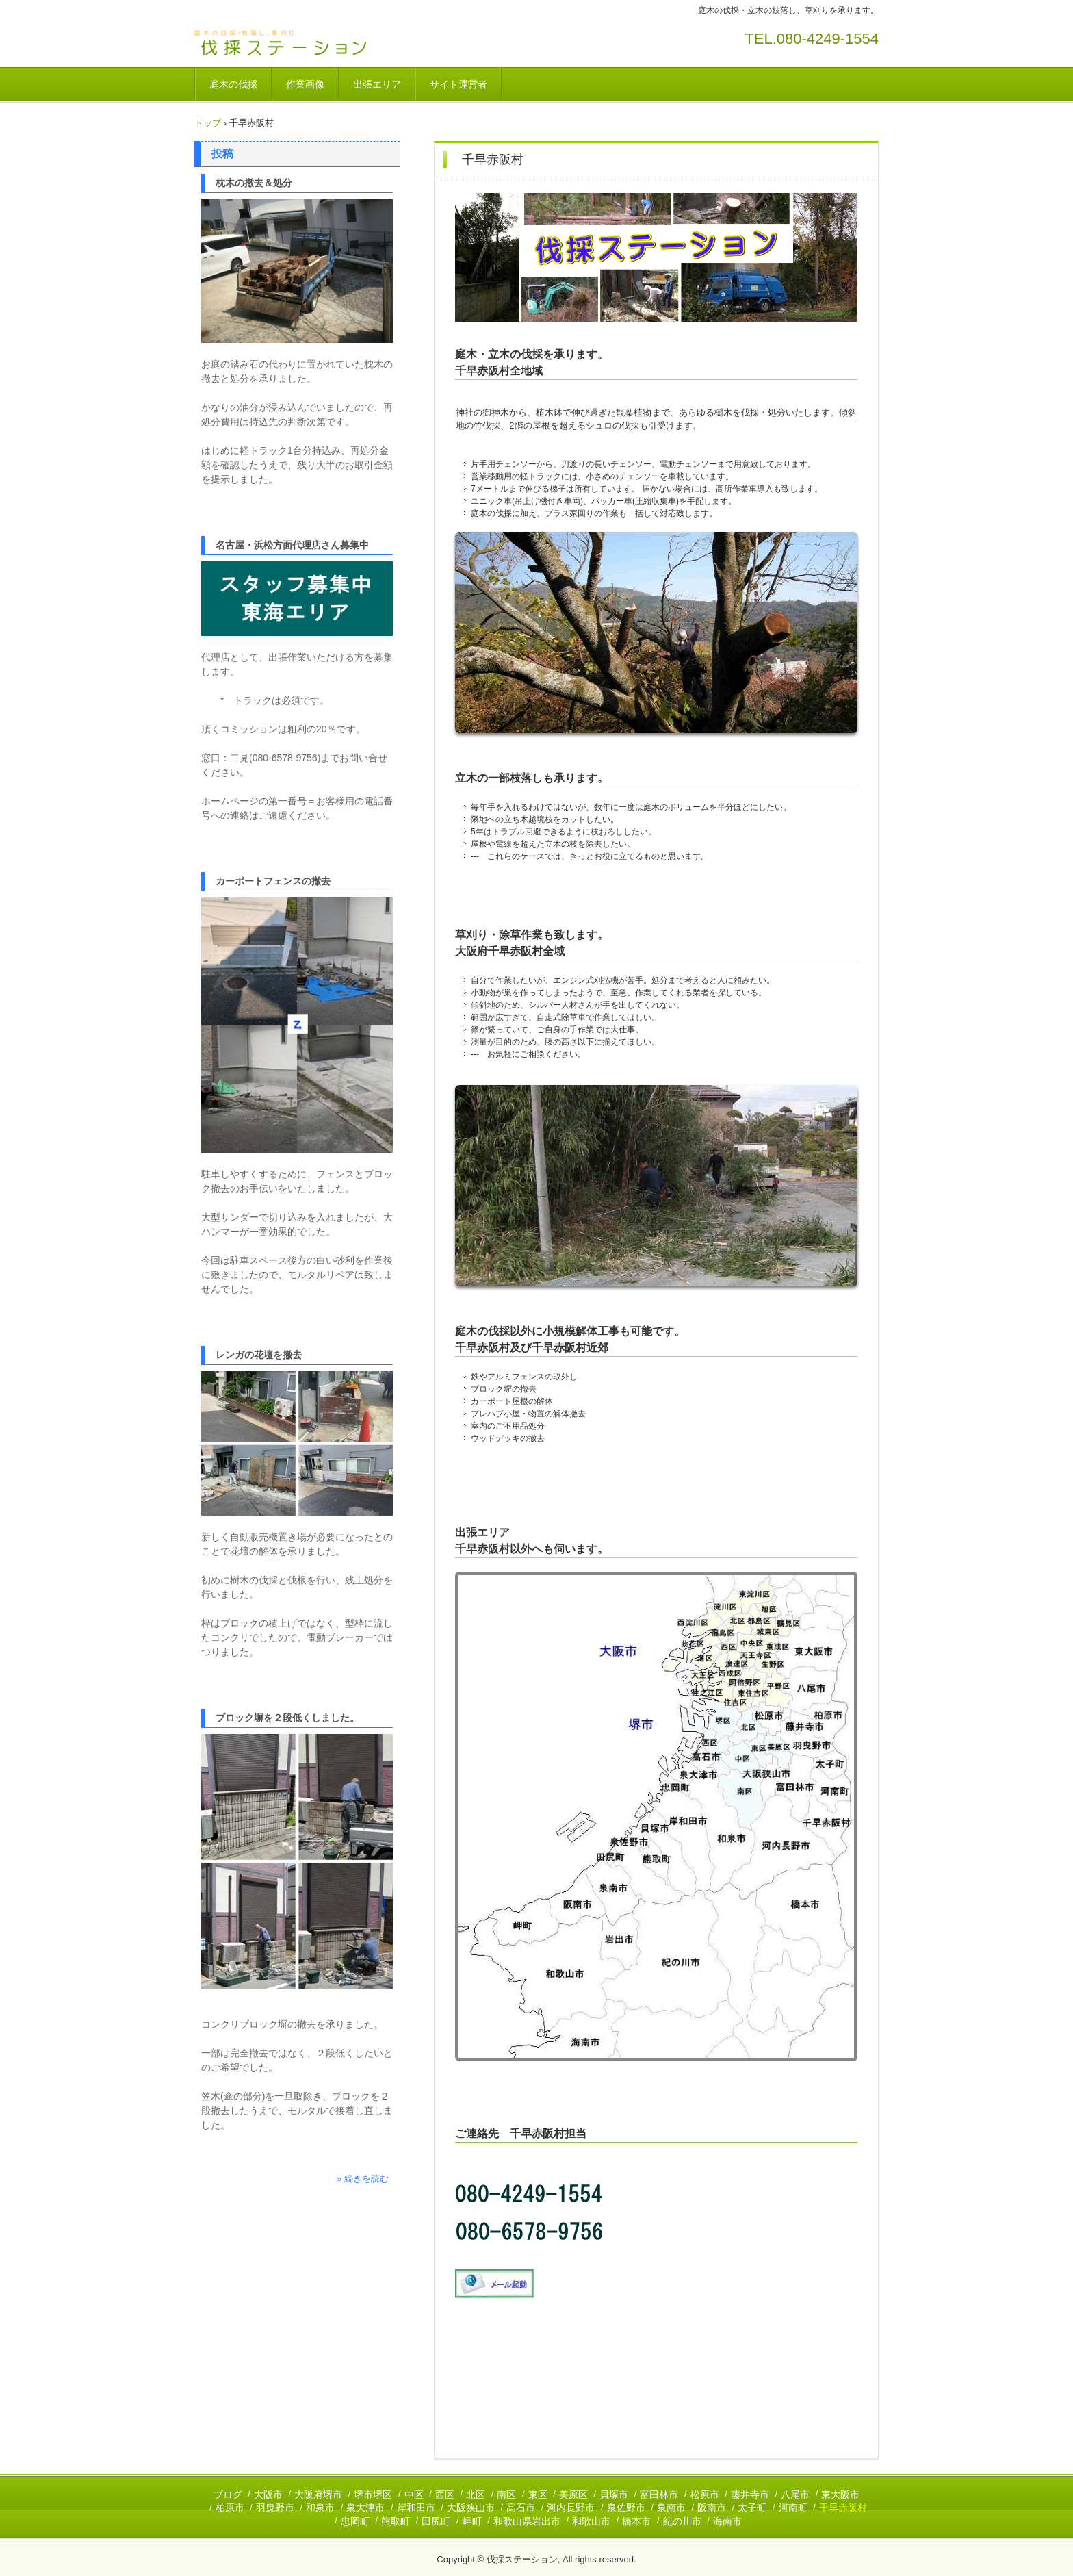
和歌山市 (591, 2521)
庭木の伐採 (233, 84)
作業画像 (305, 84)
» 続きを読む (363, 2178)
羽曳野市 (275, 2507)
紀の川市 (682, 2521)
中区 (414, 2494)
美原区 (573, 2494)
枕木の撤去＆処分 (254, 182)
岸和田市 (416, 2507)
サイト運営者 (458, 84)
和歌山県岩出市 (526, 2521)
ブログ (228, 2494)
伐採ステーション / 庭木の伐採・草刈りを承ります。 (289, 43)
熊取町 (395, 2521)
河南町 (793, 2507)
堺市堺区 (373, 2494)
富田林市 (659, 2494)
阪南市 (711, 2507)
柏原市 (230, 2507)
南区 (506, 2494)
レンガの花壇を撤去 (259, 1354)
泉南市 (671, 2507)
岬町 (472, 2521)
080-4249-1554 (828, 38)
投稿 (222, 154)
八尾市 (795, 2494)
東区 (537, 2494)
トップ (207, 123)
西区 (444, 2494)
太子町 (752, 2507)
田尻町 (436, 2521)
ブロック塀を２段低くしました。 (287, 1717)
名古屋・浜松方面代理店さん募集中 (292, 544)
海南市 (727, 2521)
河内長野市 (571, 2507)
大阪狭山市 (471, 2507)
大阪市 (268, 2494)
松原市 (704, 2494)
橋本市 (636, 2521)
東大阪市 (840, 2494)
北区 (475, 2494)
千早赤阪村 (843, 2507)
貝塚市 (613, 2494)
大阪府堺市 (318, 2494)
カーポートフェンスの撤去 (273, 881)
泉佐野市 (626, 2507)
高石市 (520, 2507)
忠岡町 (355, 2521)
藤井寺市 (750, 2494)
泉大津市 (365, 2507)
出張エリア (377, 84)
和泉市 (320, 2507)
